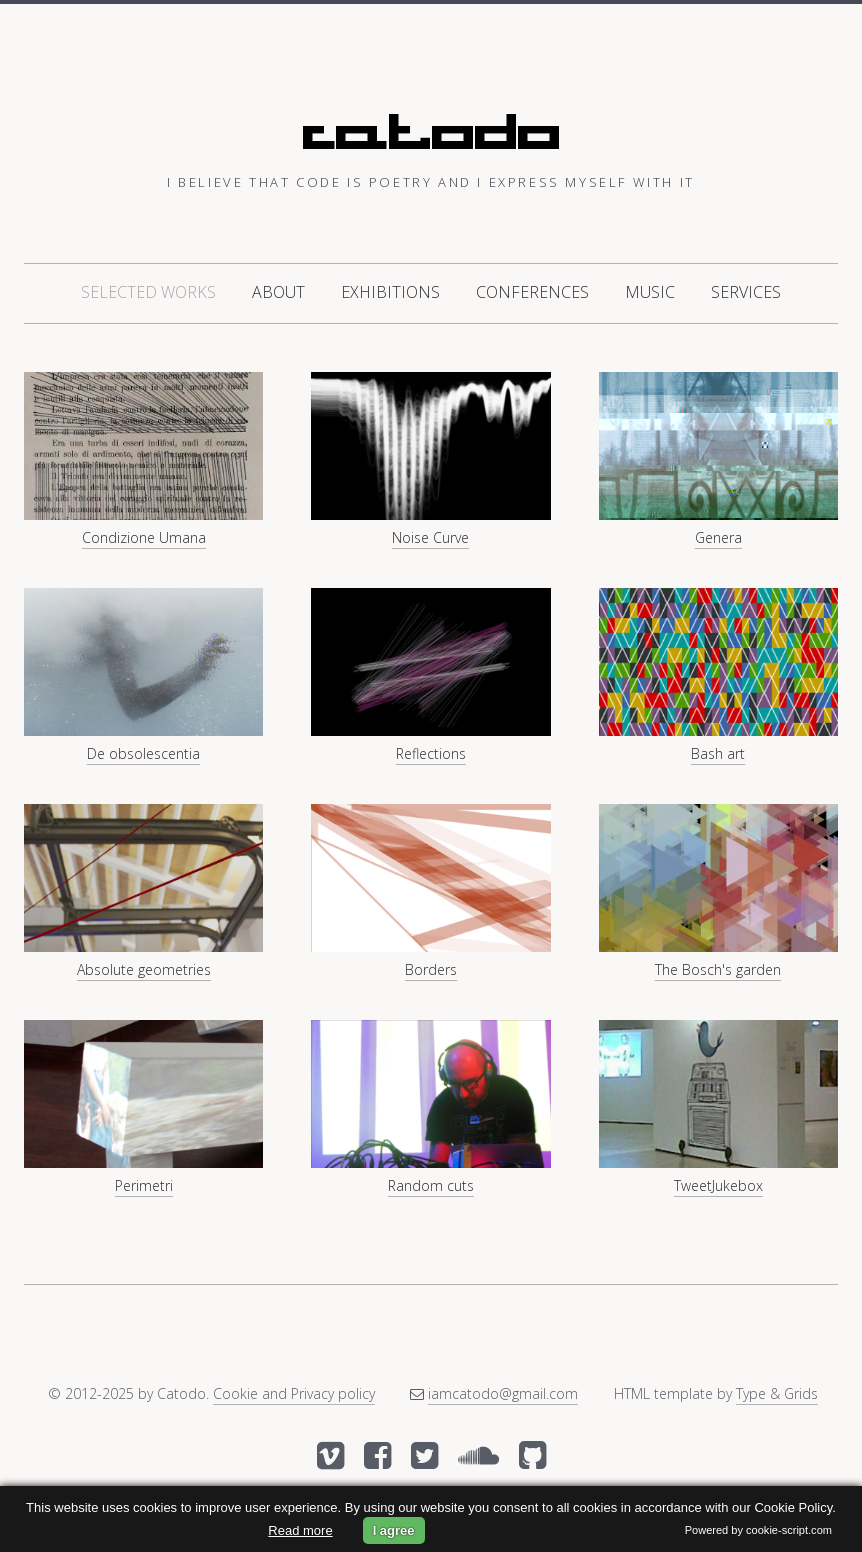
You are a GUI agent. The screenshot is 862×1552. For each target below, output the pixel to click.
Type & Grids (777, 1393)
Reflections (431, 753)
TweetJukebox (718, 1185)
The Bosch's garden (718, 969)
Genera (718, 537)
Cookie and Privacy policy (294, 1393)
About (278, 292)
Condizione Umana (144, 537)
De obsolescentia (143, 753)
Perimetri (144, 1185)
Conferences (532, 292)
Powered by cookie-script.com (758, 1530)
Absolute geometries (144, 969)
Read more (300, 1530)
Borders (431, 969)
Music (650, 292)
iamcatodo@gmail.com (503, 1393)
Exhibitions (390, 292)
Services (746, 292)
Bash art (718, 753)
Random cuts (431, 1185)
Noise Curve (430, 537)
